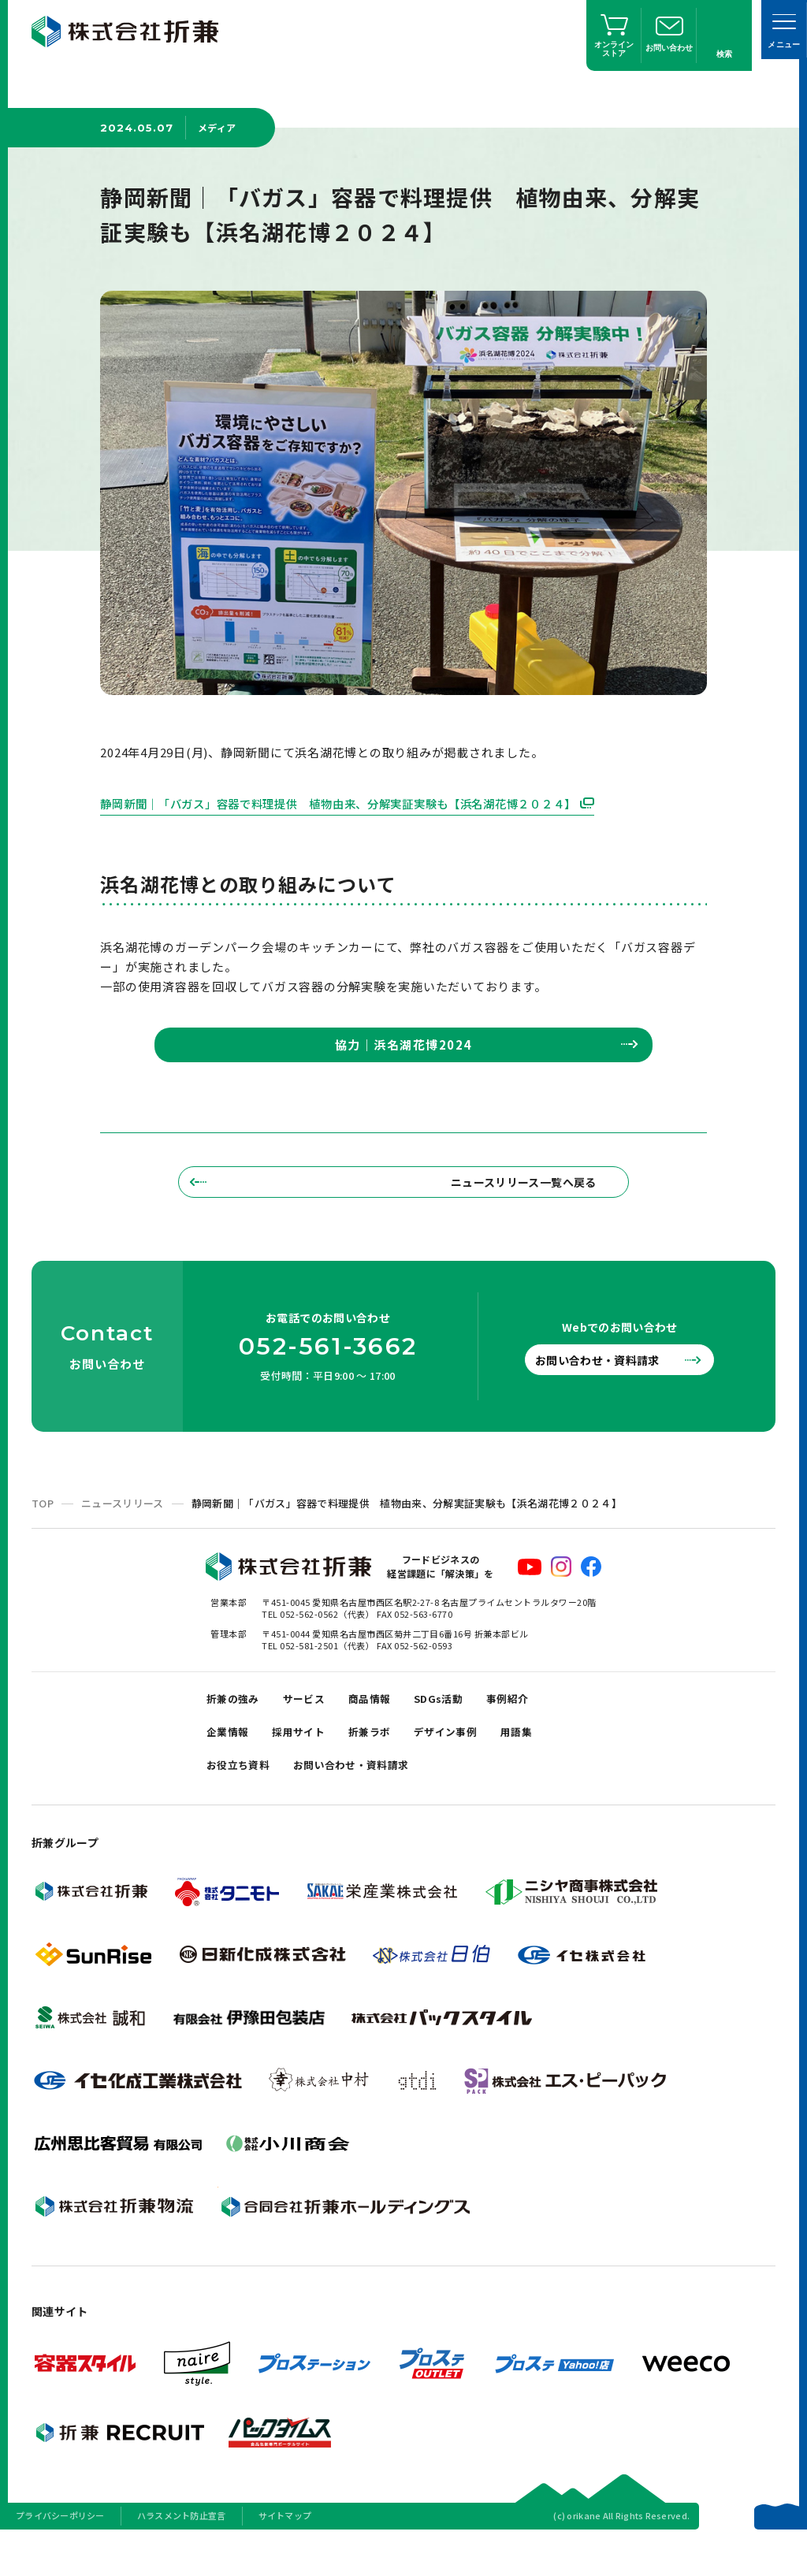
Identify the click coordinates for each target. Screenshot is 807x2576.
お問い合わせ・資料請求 (610, 1380)
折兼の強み (236, 1722)
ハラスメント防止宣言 (181, 2555)
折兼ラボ (387, 1761)
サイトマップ (285, 2555)
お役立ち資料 (242, 1801)
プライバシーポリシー (60, 2555)
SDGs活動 (463, 1722)
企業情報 (230, 1761)
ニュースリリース (122, 1523)
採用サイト (309, 1761)
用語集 (549, 1761)
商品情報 (387, 1722)
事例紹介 (539, 1722)
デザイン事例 (471, 1761)
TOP (43, 1523)
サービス (315, 1722)
